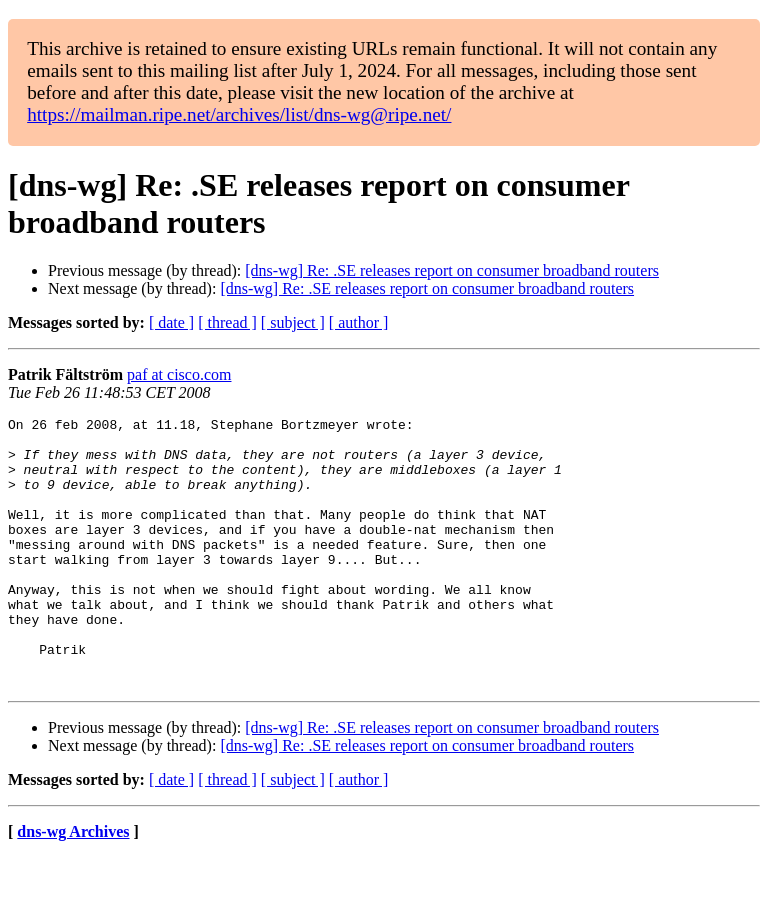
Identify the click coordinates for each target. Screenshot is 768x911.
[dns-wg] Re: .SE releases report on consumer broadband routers (452, 270)
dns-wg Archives (73, 885)
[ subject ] (293, 322)
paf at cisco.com (179, 374)
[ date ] (171, 322)
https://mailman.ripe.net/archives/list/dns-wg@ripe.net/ (239, 114)
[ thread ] (227, 322)
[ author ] (359, 322)
